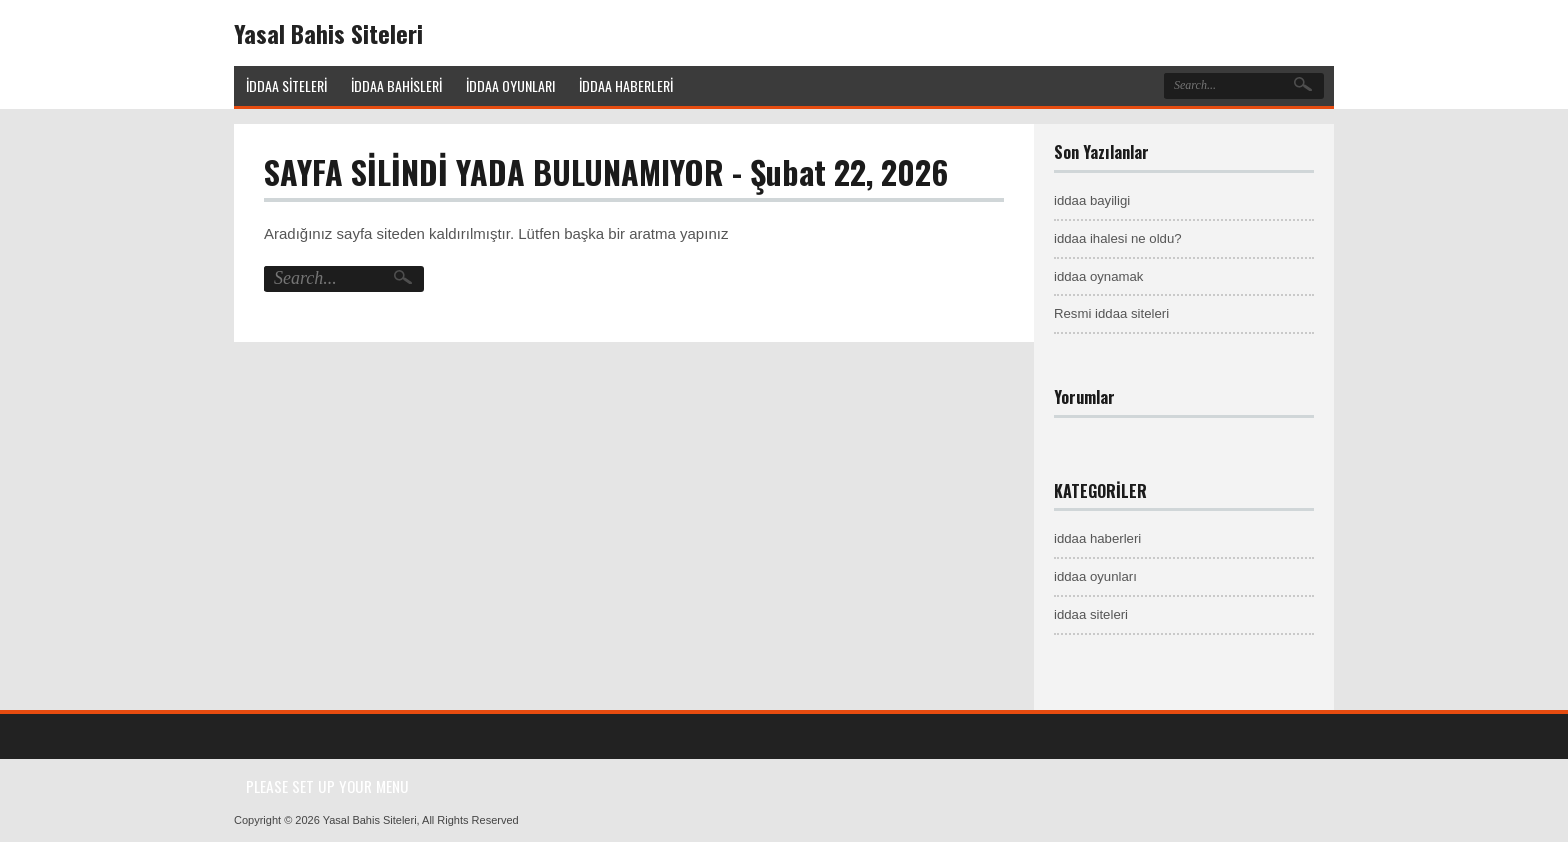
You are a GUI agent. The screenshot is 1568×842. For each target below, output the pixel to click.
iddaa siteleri (1091, 614)
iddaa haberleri (1097, 538)
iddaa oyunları (1095, 576)
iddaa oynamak (1098, 276)
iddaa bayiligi (1092, 200)
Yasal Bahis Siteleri (328, 33)
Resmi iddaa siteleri (1111, 313)
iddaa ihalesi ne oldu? (1118, 238)
